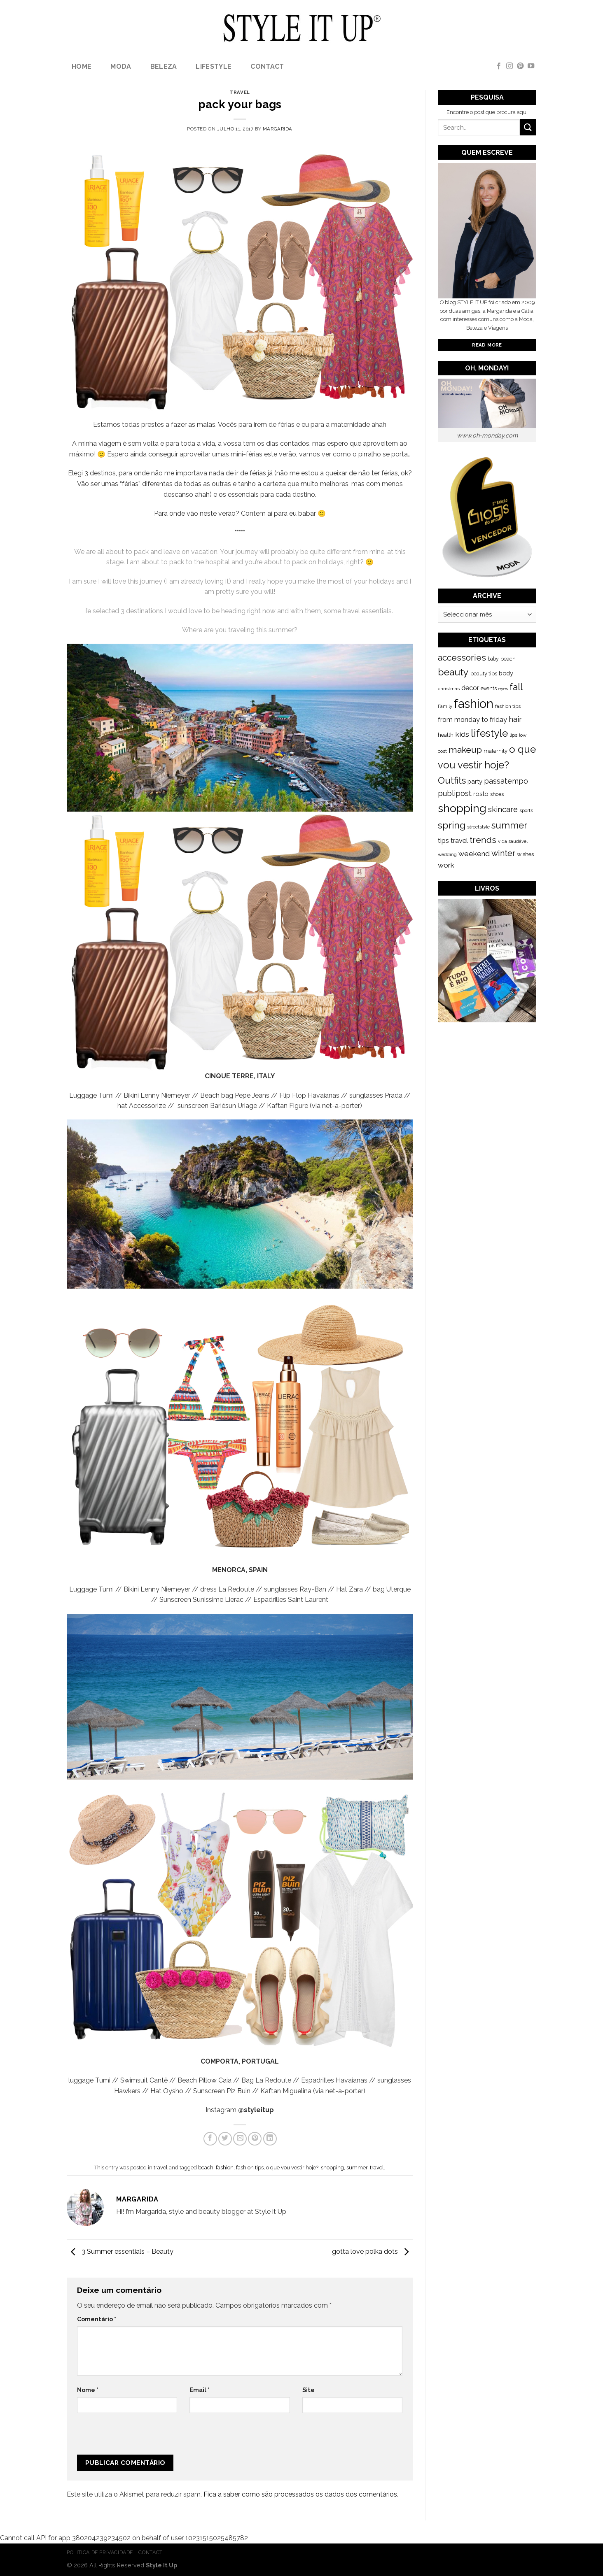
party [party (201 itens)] (474, 781)
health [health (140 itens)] (445, 735)
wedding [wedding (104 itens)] (447, 854)
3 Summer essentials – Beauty (120, 2252)
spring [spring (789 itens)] (451, 825)
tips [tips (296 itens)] (443, 840)
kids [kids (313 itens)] (462, 734)
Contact (267, 66)
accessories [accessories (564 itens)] (462, 657)
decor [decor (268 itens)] (470, 688)
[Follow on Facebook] (498, 66)
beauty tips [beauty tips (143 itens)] (483, 673)
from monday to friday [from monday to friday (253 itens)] (472, 720)
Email (199, 2389)
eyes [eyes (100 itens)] (503, 688)
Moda (120, 66)
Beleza (163, 66)
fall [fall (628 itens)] (516, 687)
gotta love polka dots (372, 2252)
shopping (332, 2167)
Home (81, 66)
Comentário (96, 2318)
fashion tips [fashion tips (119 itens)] (508, 706)
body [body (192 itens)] (506, 673)
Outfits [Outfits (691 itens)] (452, 780)
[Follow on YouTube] (531, 66)
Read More (487, 345)
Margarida (277, 129)
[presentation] (132, 2436)
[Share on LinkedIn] (270, 2139)
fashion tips (250, 2167)
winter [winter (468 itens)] (503, 853)
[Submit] (528, 127)
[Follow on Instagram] (509, 66)
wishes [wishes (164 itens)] (525, 854)
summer (356, 2167)
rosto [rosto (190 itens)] (480, 793)
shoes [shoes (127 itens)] (497, 794)
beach (205, 2167)
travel (239, 92)
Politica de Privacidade (100, 2552)
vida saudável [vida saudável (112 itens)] (513, 841)
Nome (87, 2389)
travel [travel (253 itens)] (459, 841)
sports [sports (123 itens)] (526, 810)
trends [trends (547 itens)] (483, 840)
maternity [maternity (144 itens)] (495, 751)
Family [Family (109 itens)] (445, 706)
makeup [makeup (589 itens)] (465, 750)
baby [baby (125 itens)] (493, 659)
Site (308, 2389)
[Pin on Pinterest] (255, 2139)
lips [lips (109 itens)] (513, 735)
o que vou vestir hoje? (292, 2167)
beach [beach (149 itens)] (508, 659)
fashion (225, 2167)
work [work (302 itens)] (446, 865)
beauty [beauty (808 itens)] (453, 671)
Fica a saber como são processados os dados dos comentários (300, 2494)
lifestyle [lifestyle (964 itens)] (489, 733)
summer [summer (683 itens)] (509, 825)
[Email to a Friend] (240, 2139)
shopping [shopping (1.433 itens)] (462, 808)
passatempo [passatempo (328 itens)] (506, 781)
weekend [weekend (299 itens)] (474, 853)
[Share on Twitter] (225, 2139)
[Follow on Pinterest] (520, 66)
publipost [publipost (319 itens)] (455, 793)
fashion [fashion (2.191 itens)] (473, 703)
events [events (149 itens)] (489, 688)
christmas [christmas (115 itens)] (449, 688)
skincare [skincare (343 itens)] (503, 809)
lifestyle (213, 66)
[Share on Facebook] (210, 2139)
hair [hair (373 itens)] (515, 719)
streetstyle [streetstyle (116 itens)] (478, 827)
